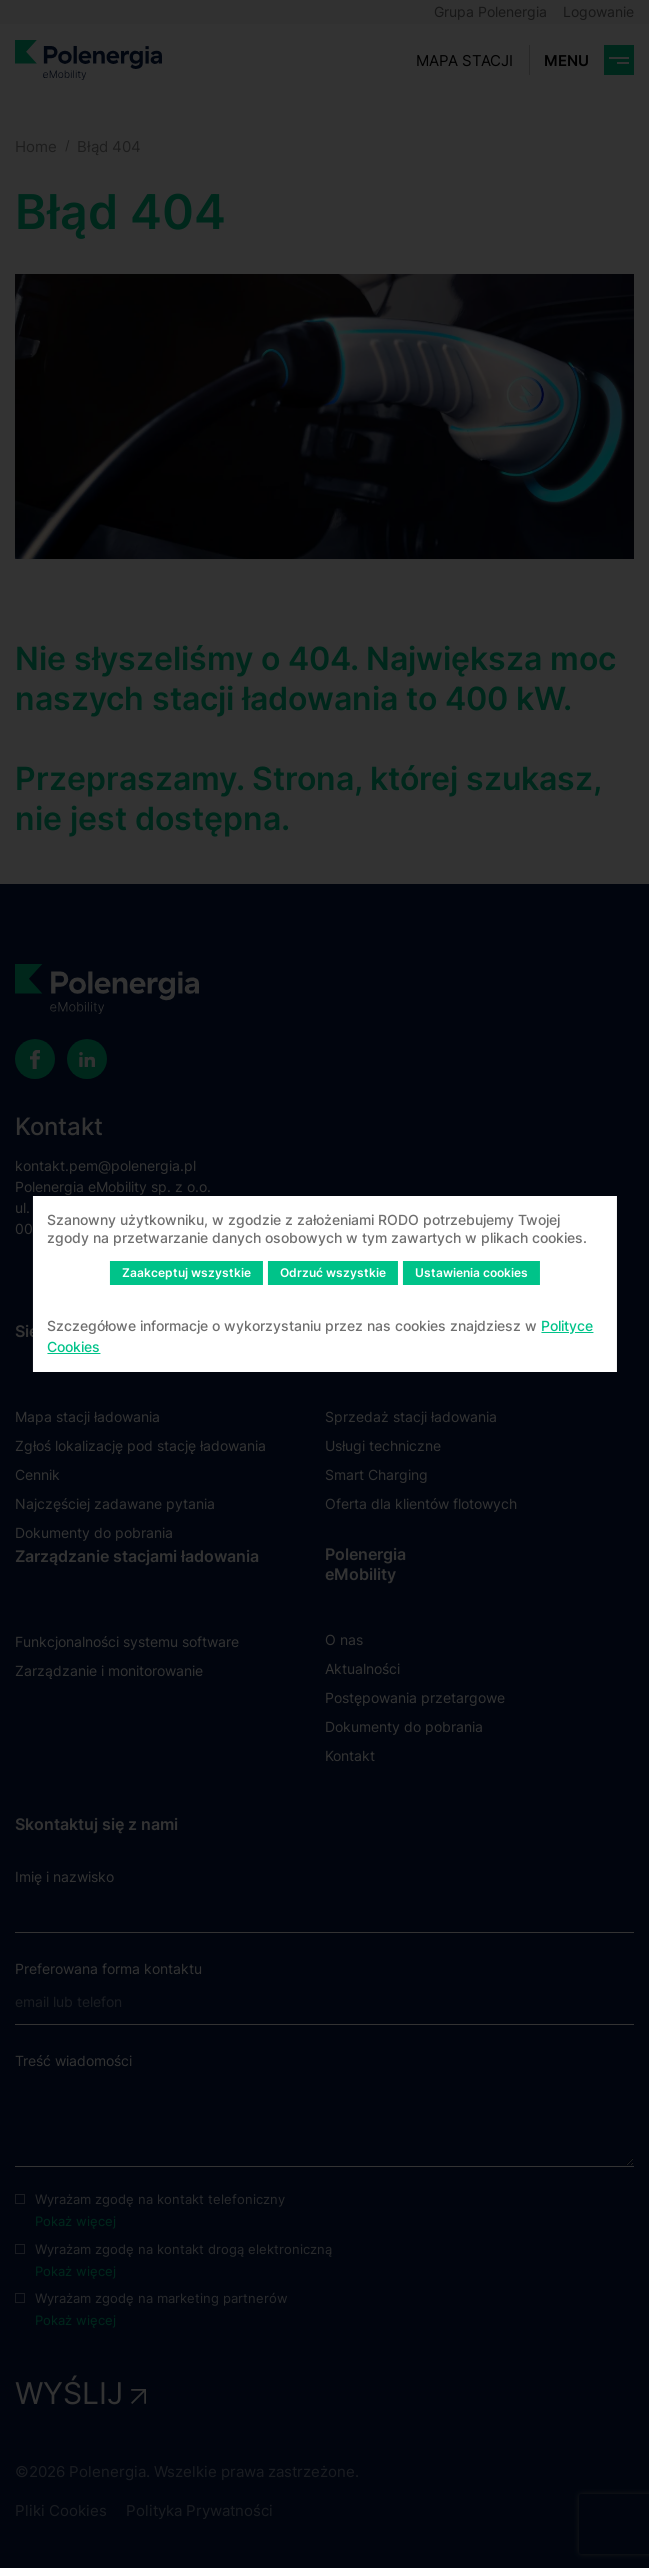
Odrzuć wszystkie (333, 1272)
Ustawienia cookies (471, 1272)
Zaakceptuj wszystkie (186, 1272)
